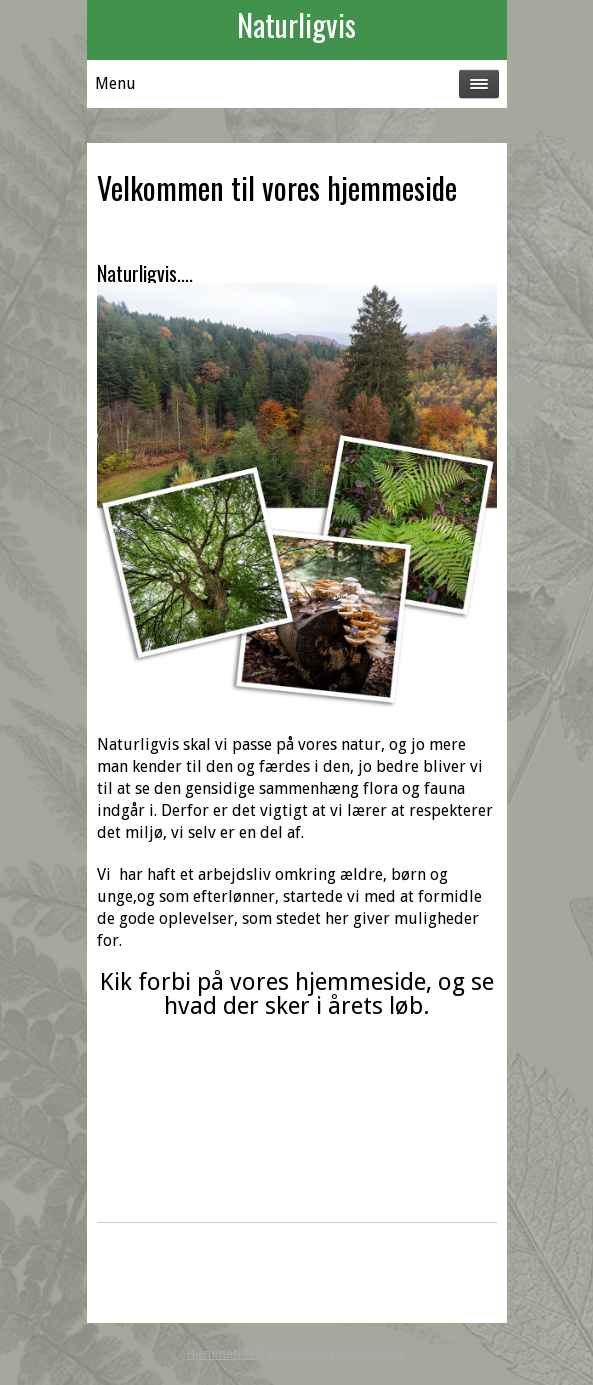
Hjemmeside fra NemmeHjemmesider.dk (296, 1354)
